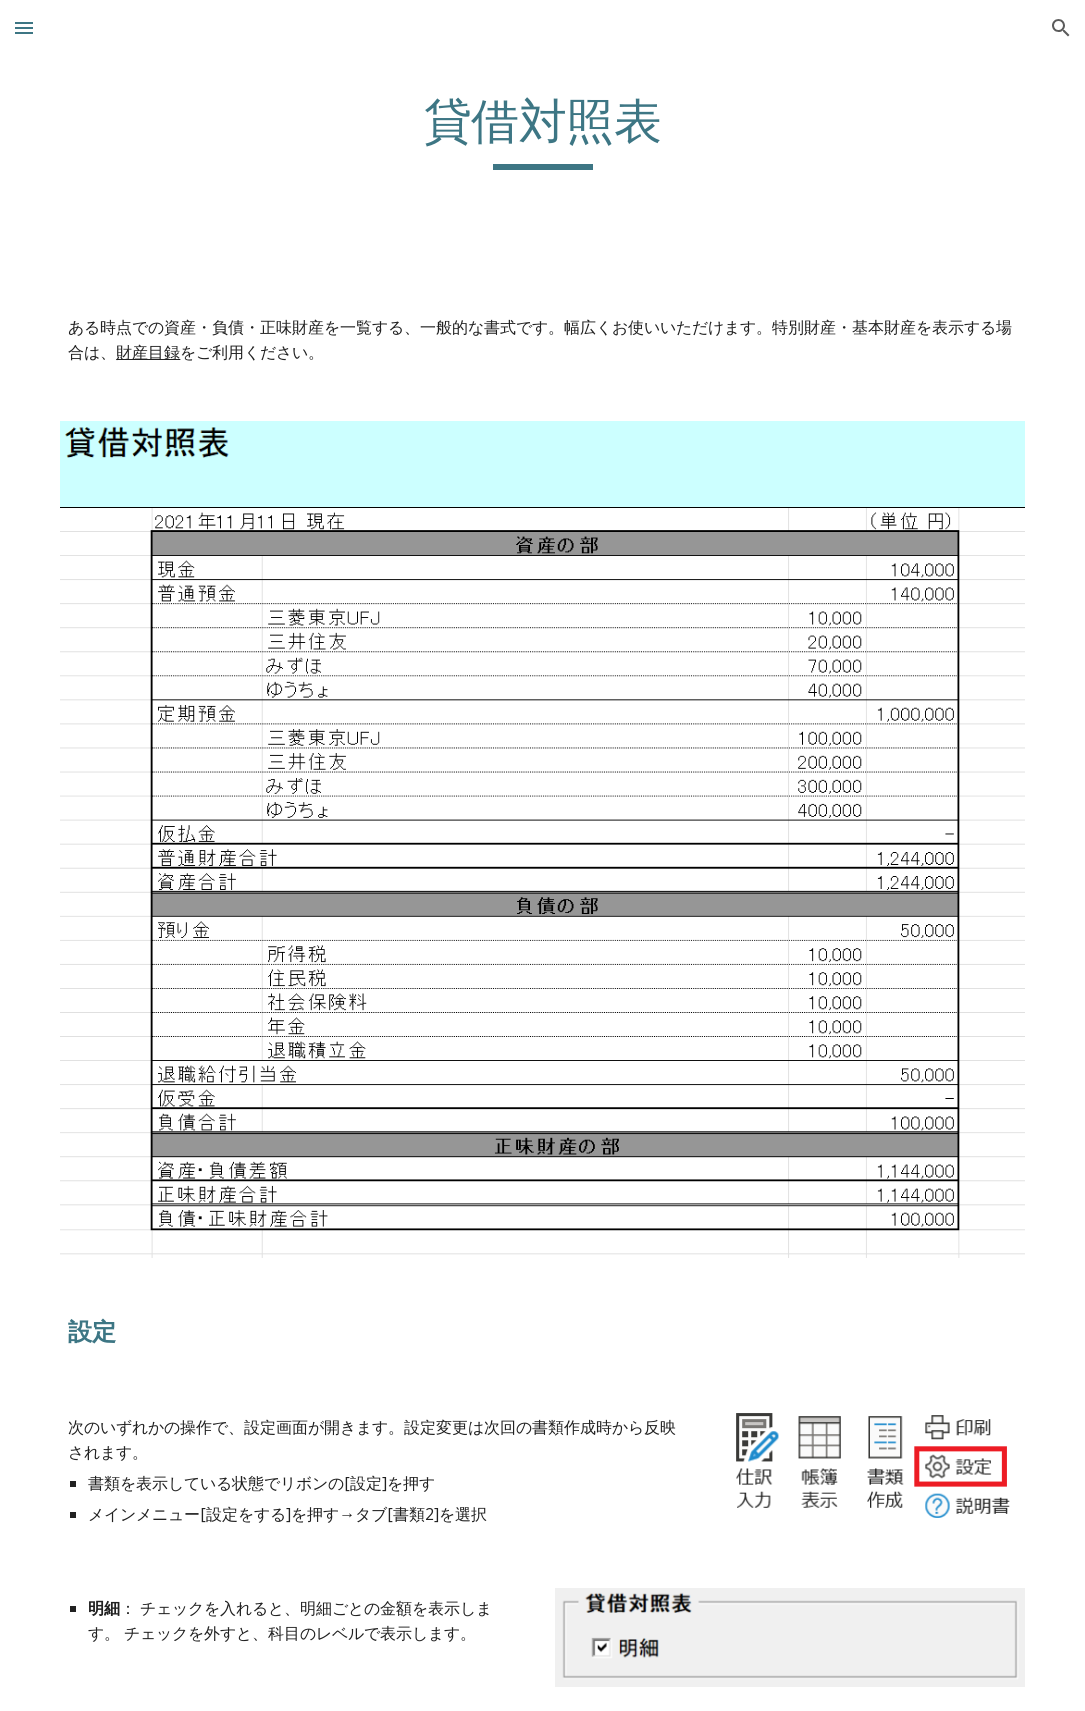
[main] (542, 151)
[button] (24, 27)
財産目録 (148, 352)
